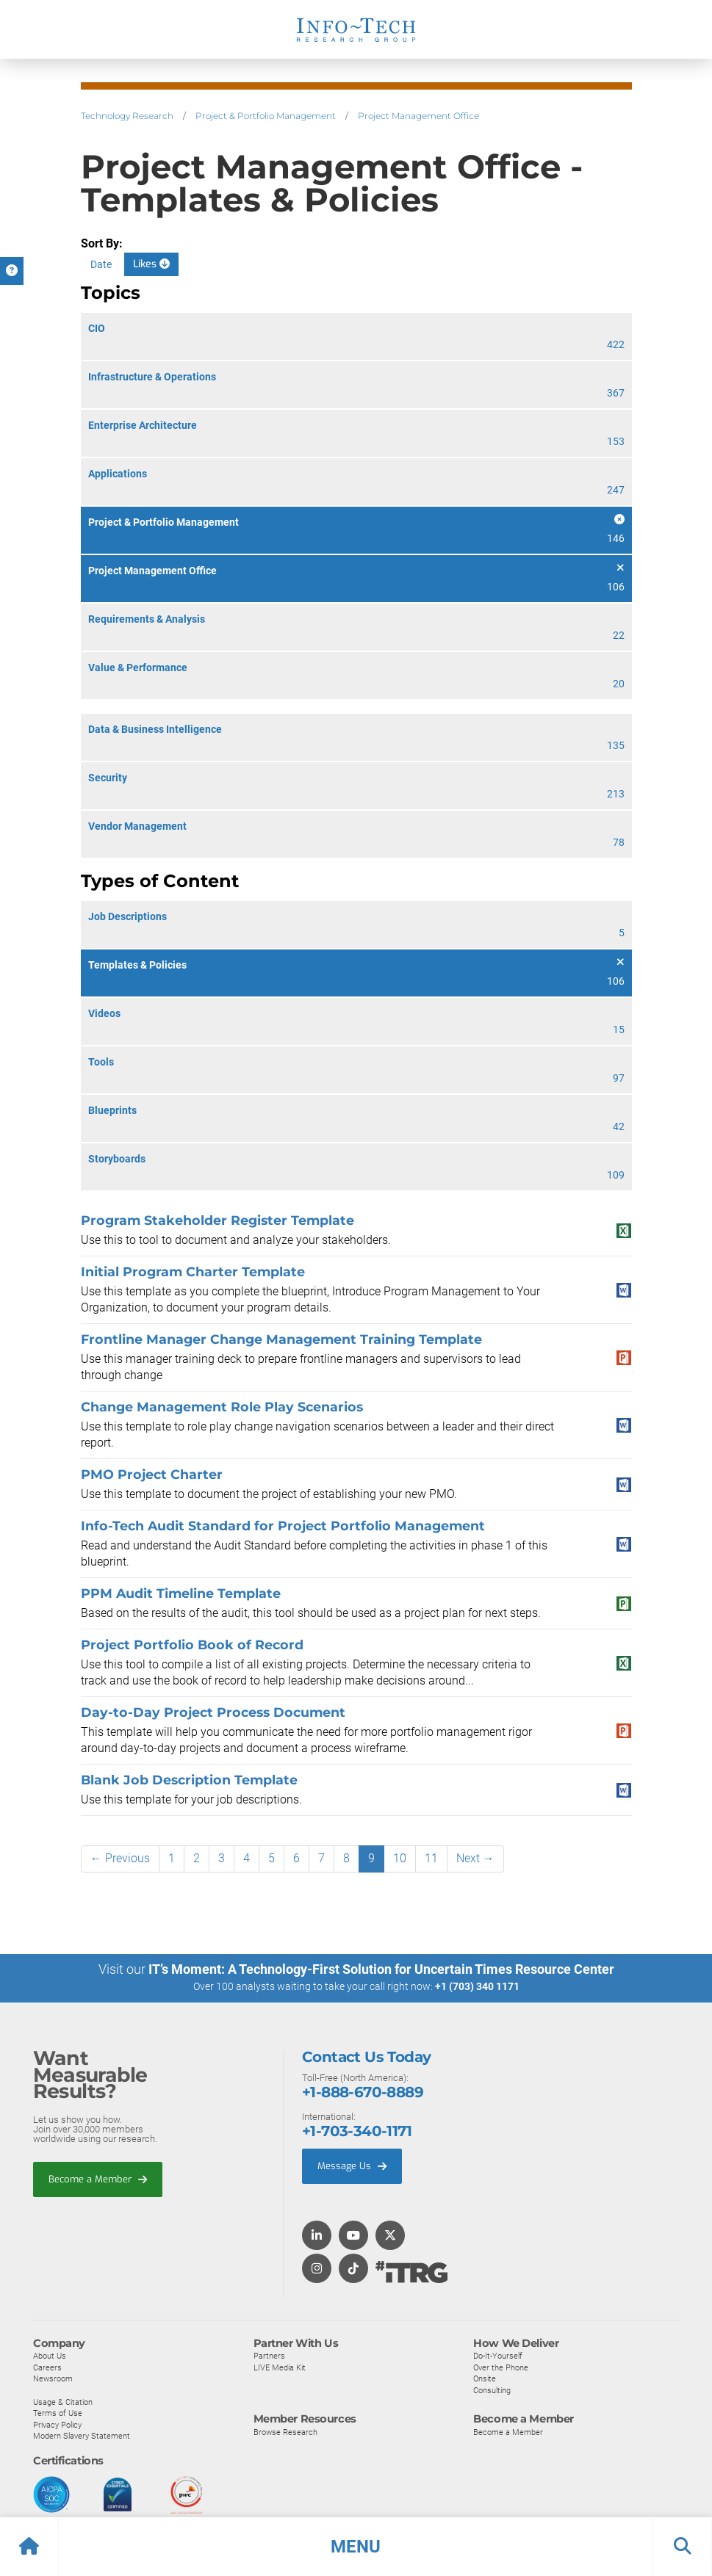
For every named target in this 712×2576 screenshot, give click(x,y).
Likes (151, 264)
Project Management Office (418, 115)
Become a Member (97, 2178)
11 (431, 1858)
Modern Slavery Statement (81, 2435)
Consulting (492, 2389)
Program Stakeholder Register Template (217, 1220)
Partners (269, 2355)
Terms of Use (57, 2412)
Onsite (484, 2378)
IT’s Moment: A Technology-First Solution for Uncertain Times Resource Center (381, 1969)
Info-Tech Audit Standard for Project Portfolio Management (283, 1525)
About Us (49, 2355)
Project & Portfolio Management (265, 115)
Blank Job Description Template (189, 1779)
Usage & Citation (63, 2401)
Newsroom (53, 2378)
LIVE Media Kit (279, 2367)
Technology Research (127, 115)
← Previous (120, 1858)
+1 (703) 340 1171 (477, 1986)
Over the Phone (500, 2367)
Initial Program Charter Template (193, 1271)
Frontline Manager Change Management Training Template (281, 1339)
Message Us (351, 2165)
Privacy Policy (57, 2424)
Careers (47, 2367)
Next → (475, 1858)
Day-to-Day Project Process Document (213, 1712)
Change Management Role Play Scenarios (222, 1406)
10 (399, 1858)
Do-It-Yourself (497, 2355)
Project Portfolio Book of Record (192, 1644)
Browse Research (285, 2431)
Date (101, 264)
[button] (356, 2546)
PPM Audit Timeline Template (181, 1593)
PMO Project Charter (152, 1474)
